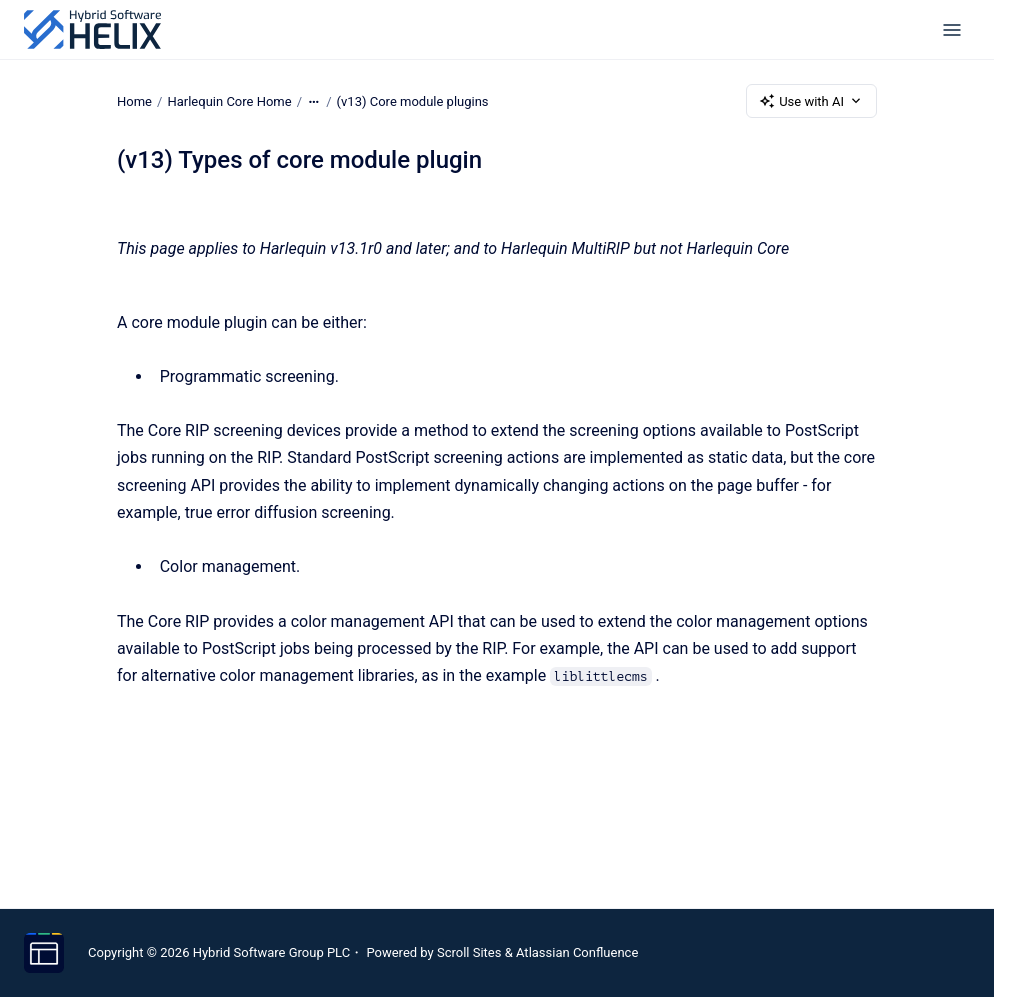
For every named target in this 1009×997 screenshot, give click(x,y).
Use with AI (811, 101)
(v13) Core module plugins (413, 100)
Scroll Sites (469, 952)
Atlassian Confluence (577, 952)
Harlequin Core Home (229, 100)
